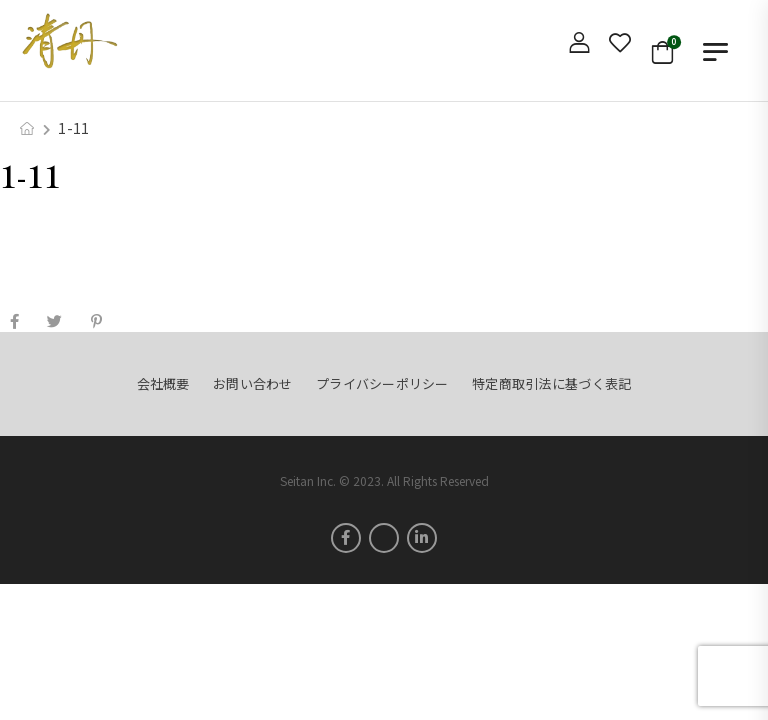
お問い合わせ (253, 383)
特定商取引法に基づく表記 (551, 383)
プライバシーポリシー (382, 383)
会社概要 (163, 383)
